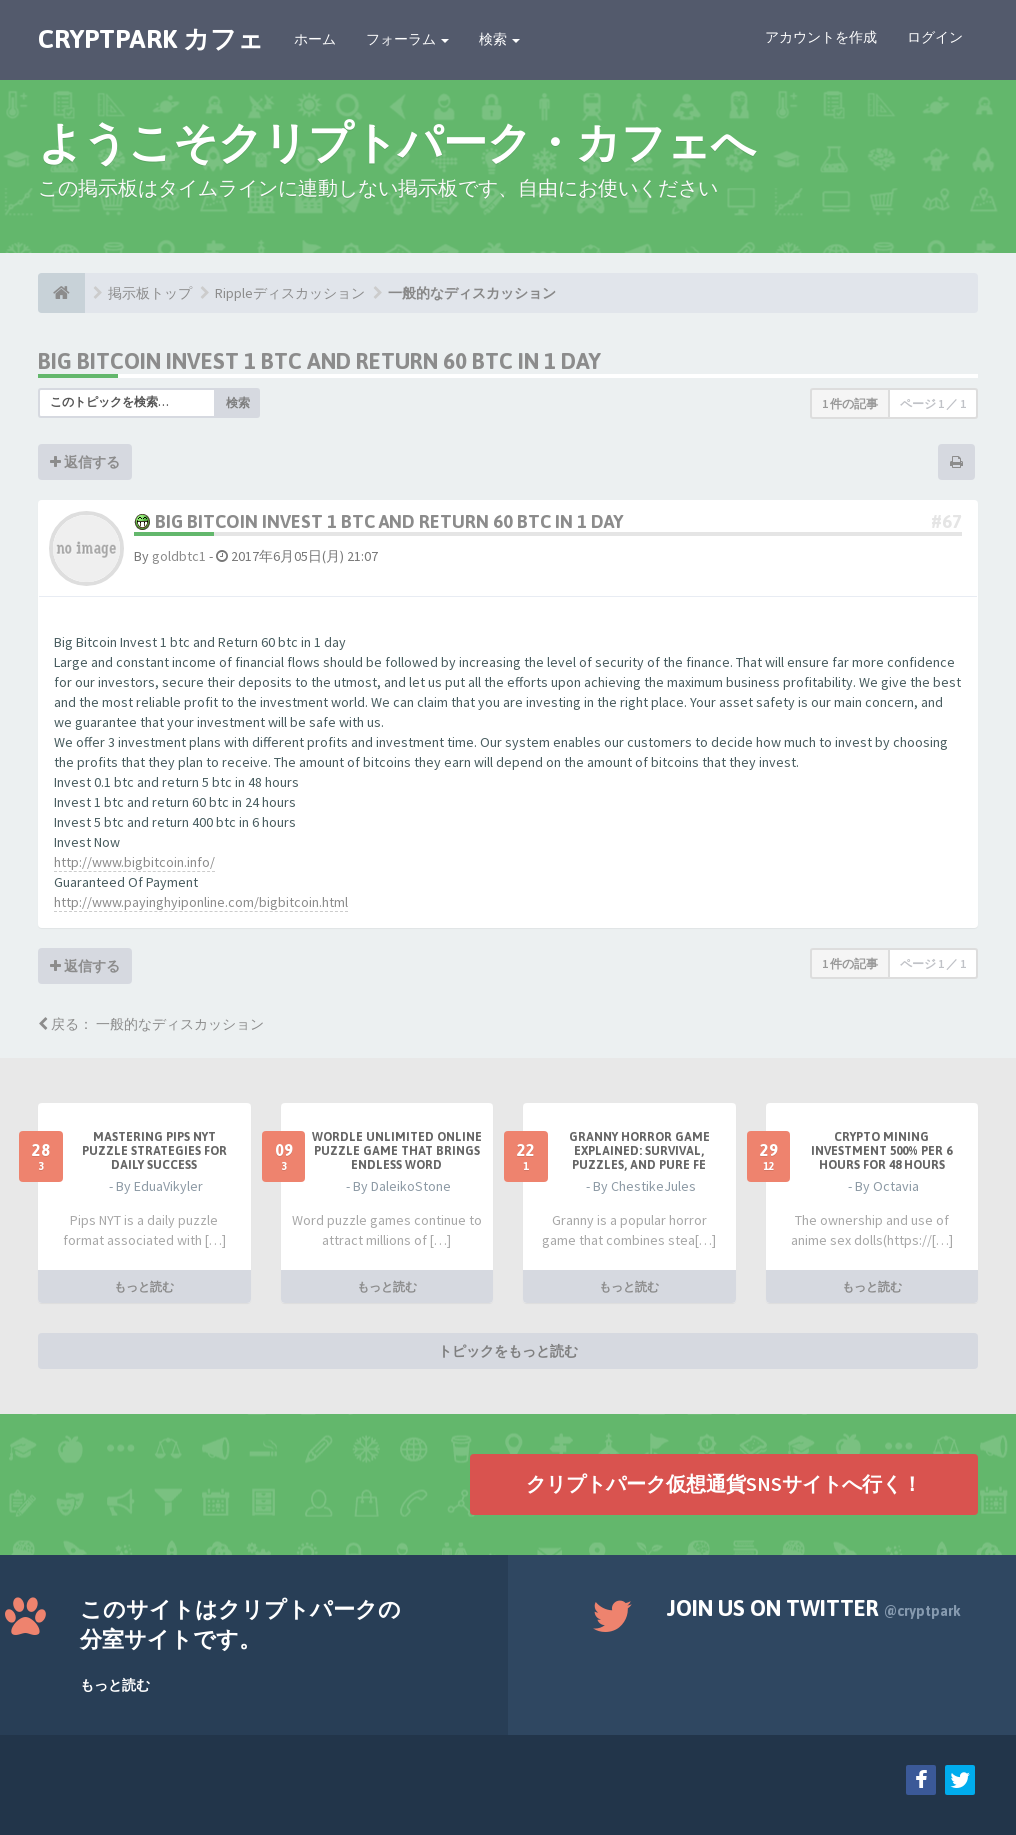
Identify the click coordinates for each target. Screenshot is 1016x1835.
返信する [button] (85, 462)
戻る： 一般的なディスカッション (151, 1024)
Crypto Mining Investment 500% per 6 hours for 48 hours (881, 1151)
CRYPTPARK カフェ (151, 39)
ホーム (315, 39)
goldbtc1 (179, 556)
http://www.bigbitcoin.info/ (134, 862)
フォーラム (407, 39)
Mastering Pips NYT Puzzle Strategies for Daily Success (154, 1151)
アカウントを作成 (821, 37)
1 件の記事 (850, 403)
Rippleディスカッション (290, 293)
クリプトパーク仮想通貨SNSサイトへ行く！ (724, 1483)
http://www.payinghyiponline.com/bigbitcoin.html (201, 902)
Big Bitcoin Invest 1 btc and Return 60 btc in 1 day (319, 361)
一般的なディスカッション (472, 293)
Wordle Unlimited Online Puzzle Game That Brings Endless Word (397, 1151)
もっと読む (144, 1286)
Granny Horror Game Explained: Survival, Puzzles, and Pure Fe (639, 1151)
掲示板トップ (150, 293)
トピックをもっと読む (508, 1351)
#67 (946, 521)
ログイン (935, 37)
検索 (499, 39)
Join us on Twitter (814, 1608)
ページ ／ (933, 403)
